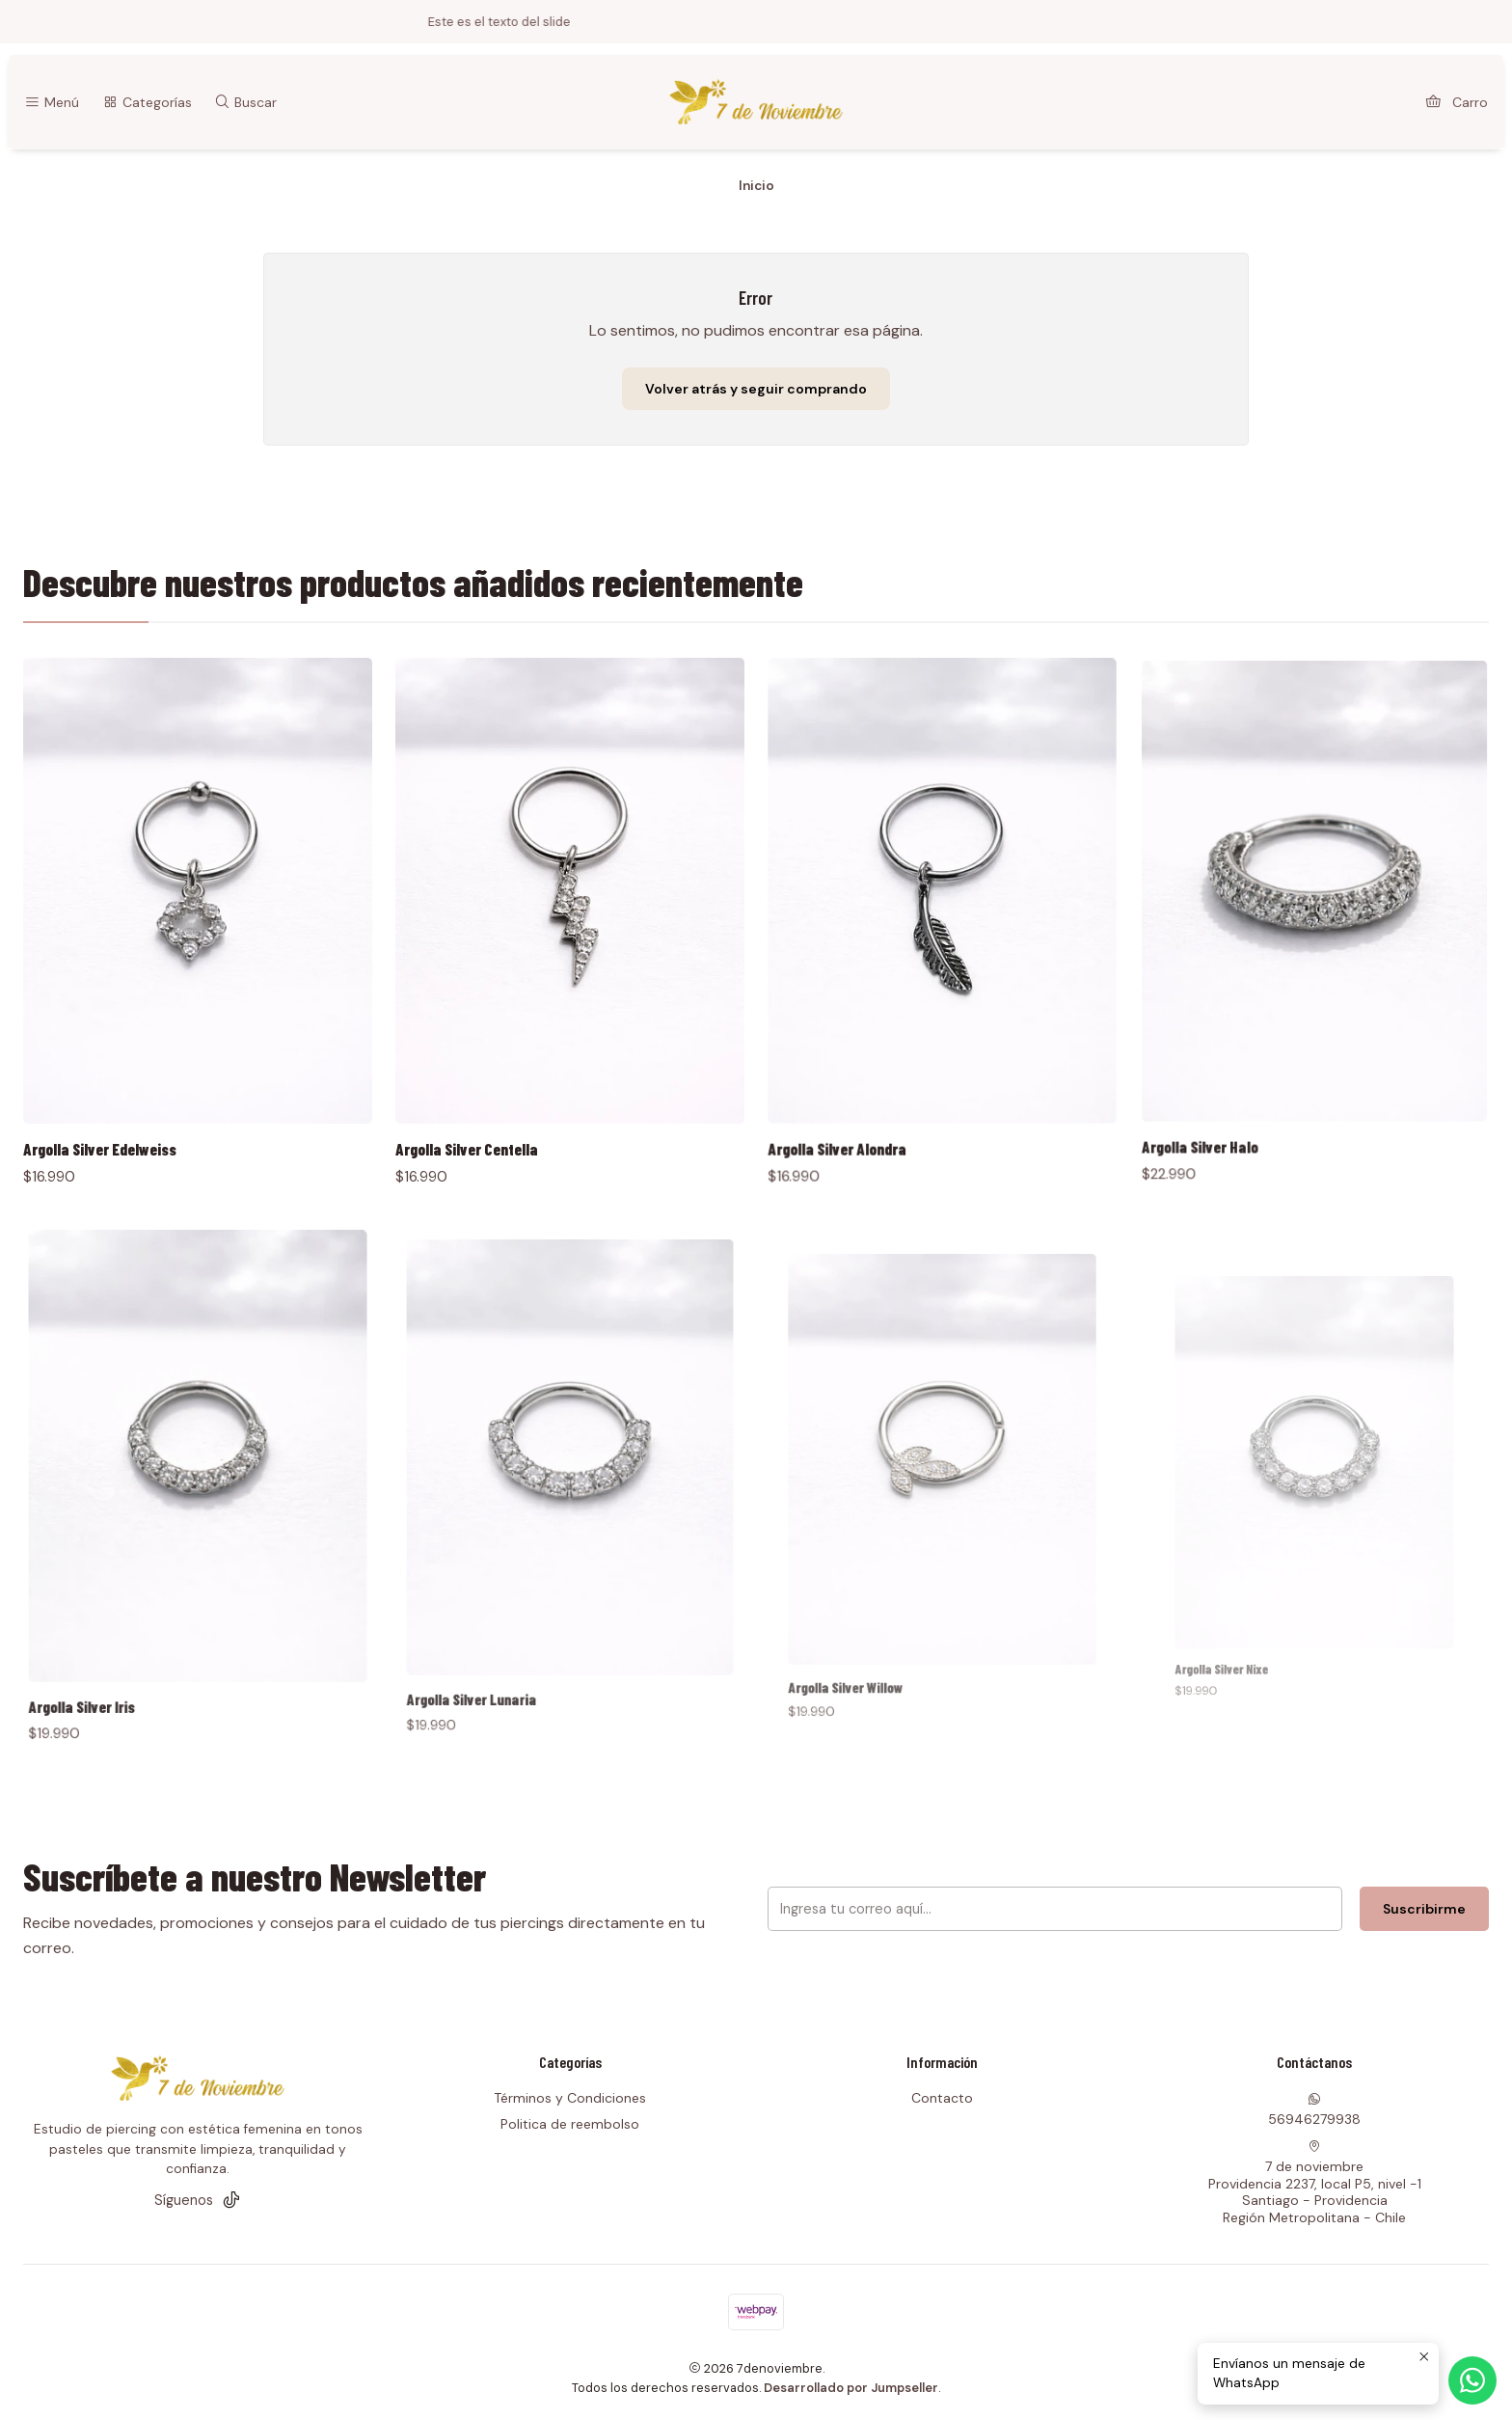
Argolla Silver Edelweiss (126, 1088)
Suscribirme (1241, 1909)
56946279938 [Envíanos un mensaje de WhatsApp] (1314, 2110)
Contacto (942, 2098)
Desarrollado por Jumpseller (851, 2387)
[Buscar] (245, 103)
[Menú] (51, 103)
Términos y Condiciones (570, 2098)
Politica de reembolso (569, 2124)
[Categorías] (146, 103)
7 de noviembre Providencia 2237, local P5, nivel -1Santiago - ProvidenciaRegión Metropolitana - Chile (1314, 2182)
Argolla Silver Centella (505, 1067)
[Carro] (1456, 103)
